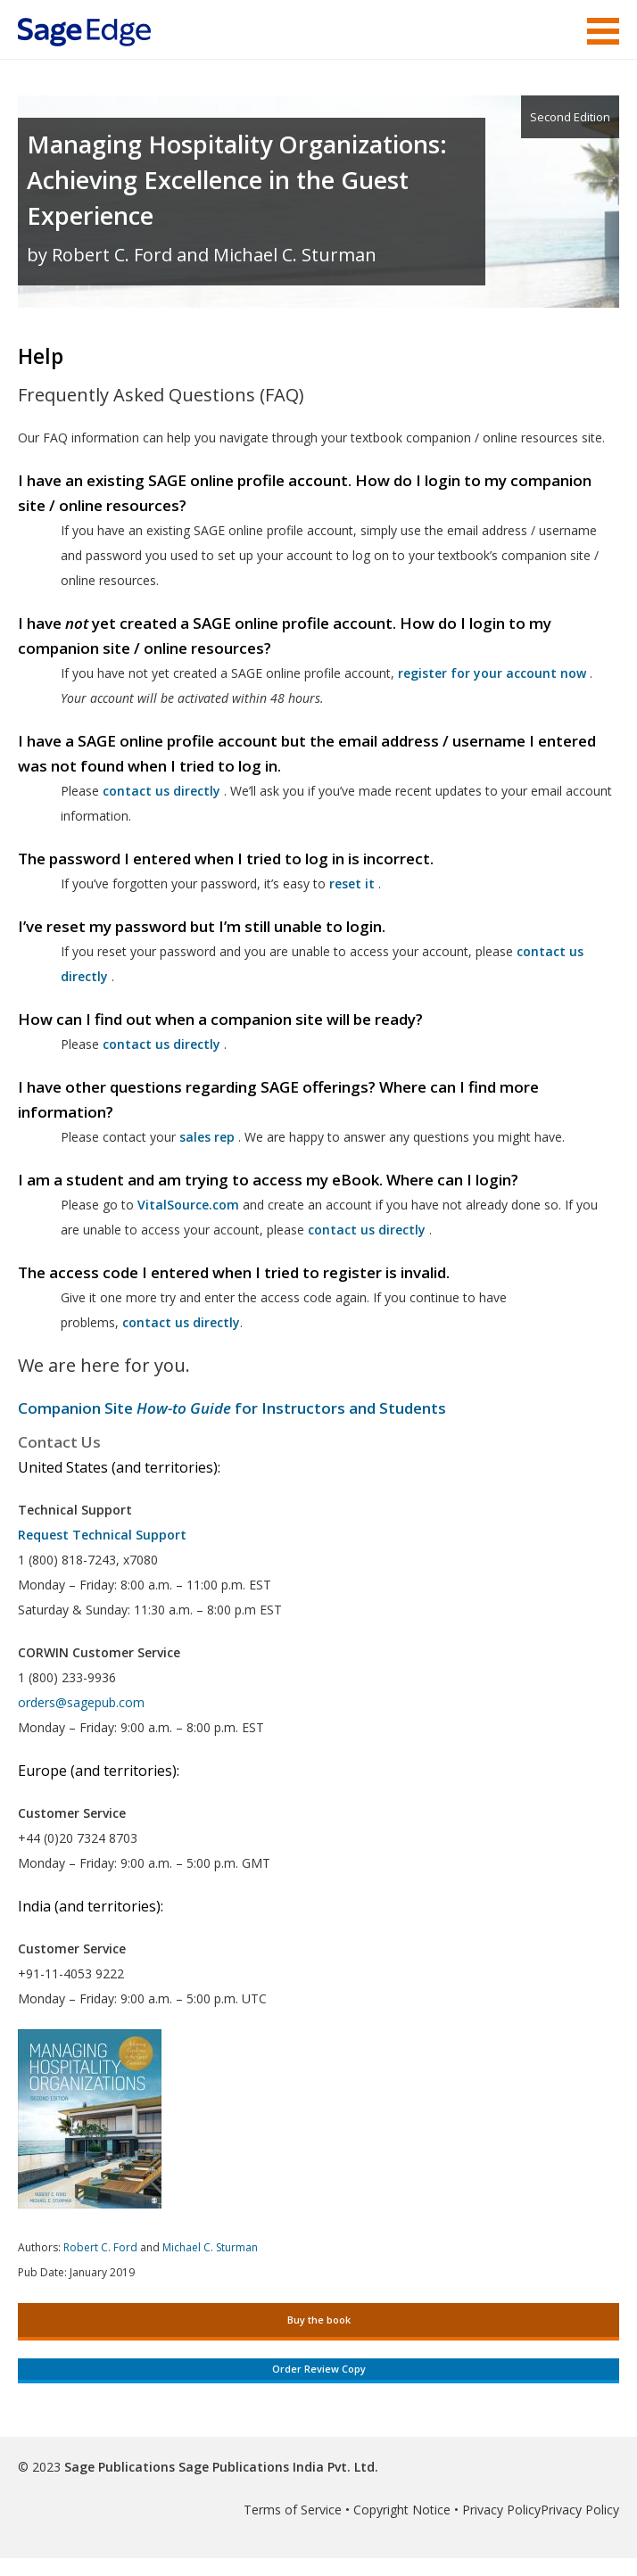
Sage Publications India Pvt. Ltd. (276, 2466)
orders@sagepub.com (81, 1702)
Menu (603, 31)
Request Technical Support (102, 1534)
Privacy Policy (501, 2509)
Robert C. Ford (100, 2247)
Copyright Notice (402, 2509)
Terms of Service (293, 2509)
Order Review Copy (319, 2368)
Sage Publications (119, 2466)
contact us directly (367, 1229)
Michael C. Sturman (210, 2247)
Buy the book (319, 2319)
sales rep (207, 1136)
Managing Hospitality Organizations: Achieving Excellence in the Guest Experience (237, 180)
